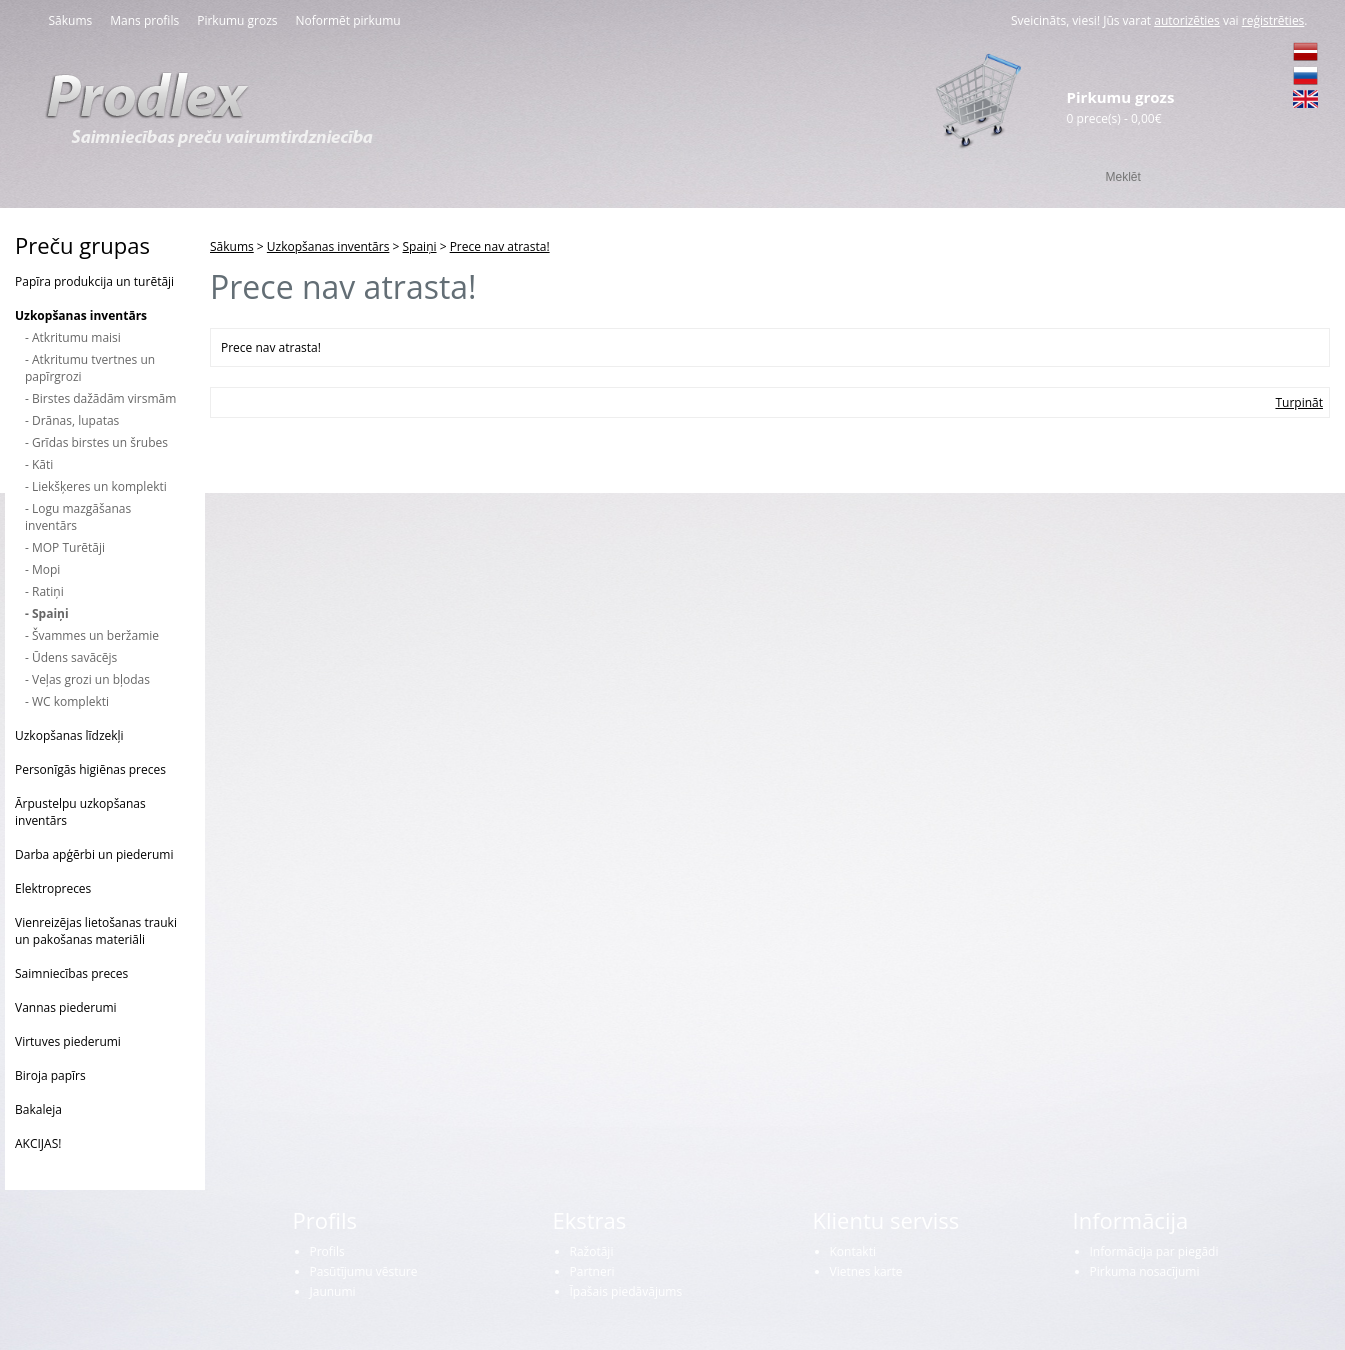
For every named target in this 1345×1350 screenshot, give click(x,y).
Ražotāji (592, 1251)
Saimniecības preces (71, 973)
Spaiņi (420, 246)
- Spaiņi (47, 613)
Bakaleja (38, 1109)
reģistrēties (1273, 20)
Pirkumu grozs (237, 20)
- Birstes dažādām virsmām (100, 398)
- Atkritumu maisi (73, 337)
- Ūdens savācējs (71, 657)
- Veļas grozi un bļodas (87, 679)
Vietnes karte (866, 1271)
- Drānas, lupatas (72, 420)
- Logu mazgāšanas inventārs (78, 517)
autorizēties (1187, 20)
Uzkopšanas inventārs (81, 315)
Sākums (71, 20)
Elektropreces (53, 888)
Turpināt (1299, 402)
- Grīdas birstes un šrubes (96, 442)
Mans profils (144, 20)
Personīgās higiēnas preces (90, 769)
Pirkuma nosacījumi (1145, 1271)
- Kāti (39, 464)
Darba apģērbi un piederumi (94, 854)
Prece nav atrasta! (500, 246)
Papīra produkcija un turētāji (94, 281)
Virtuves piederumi (68, 1041)
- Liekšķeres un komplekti (96, 486)
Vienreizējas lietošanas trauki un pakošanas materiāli (96, 931)
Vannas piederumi (66, 1007)
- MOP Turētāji (65, 547)
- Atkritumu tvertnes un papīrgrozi (90, 368)
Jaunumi (333, 1291)
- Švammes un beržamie (92, 635)
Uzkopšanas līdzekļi (69, 735)
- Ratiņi (44, 591)
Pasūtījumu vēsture (364, 1271)
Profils (327, 1251)
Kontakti (853, 1251)
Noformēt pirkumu (348, 20)
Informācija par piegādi (1154, 1251)
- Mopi (42, 569)
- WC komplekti (67, 701)
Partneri (592, 1271)
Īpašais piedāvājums (626, 1291)
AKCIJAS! (38, 1143)
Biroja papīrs (50, 1075)
